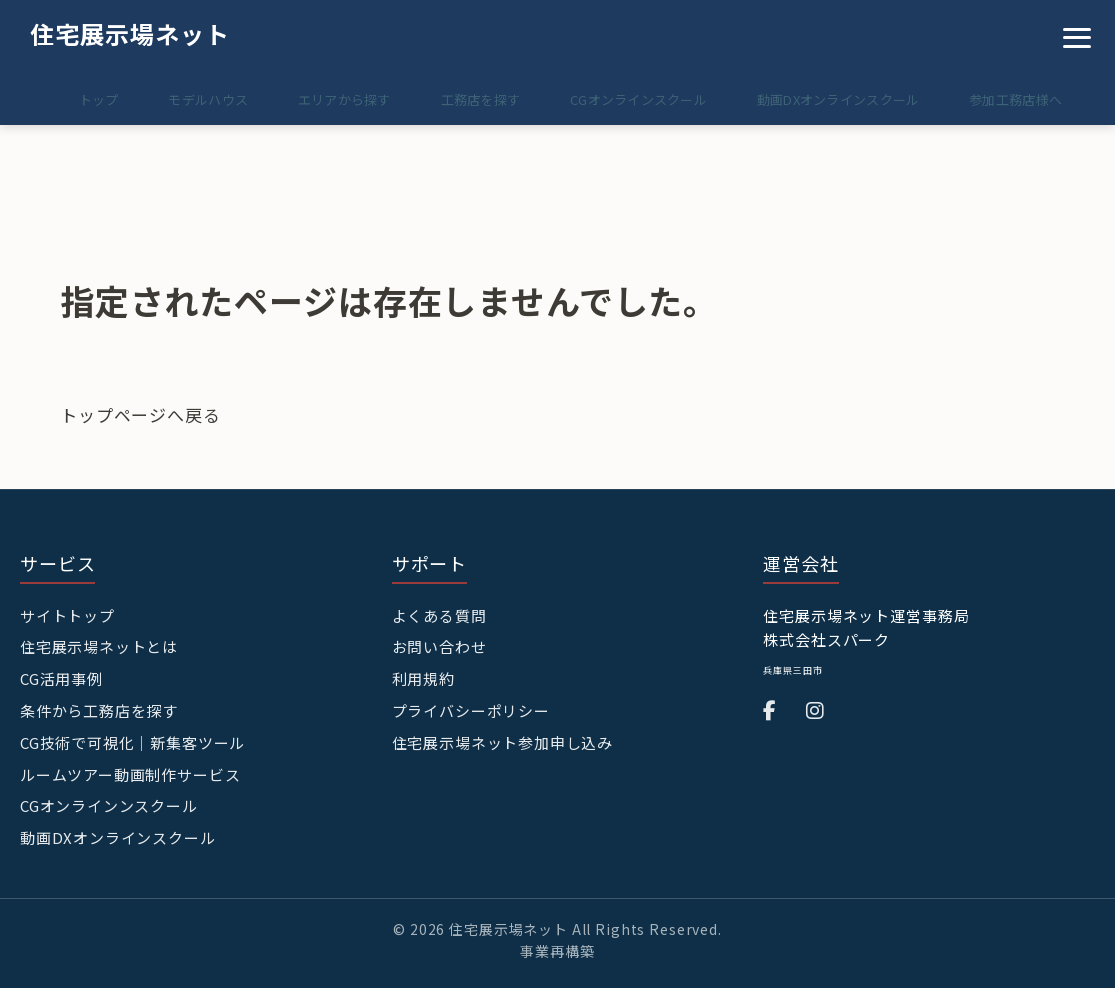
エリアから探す (317, 99)
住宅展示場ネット (130, 33)
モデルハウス (175, 99)
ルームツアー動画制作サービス (130, 771)
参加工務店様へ (1012, 99)
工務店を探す (459, 99)
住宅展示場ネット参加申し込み (503, 740)
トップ (59, 99)
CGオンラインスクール (623, 99)
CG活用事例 (61, 677)
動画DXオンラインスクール (829, 99)
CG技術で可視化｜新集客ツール (133, 740)
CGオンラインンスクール (109, 802)
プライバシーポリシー (471, 708)
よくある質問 (439, 615)
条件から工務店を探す (99, 708)
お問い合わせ (439, 646)
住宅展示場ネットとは (99, 646)
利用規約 (423, 677)
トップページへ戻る (140, 414)
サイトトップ (67, 615)
